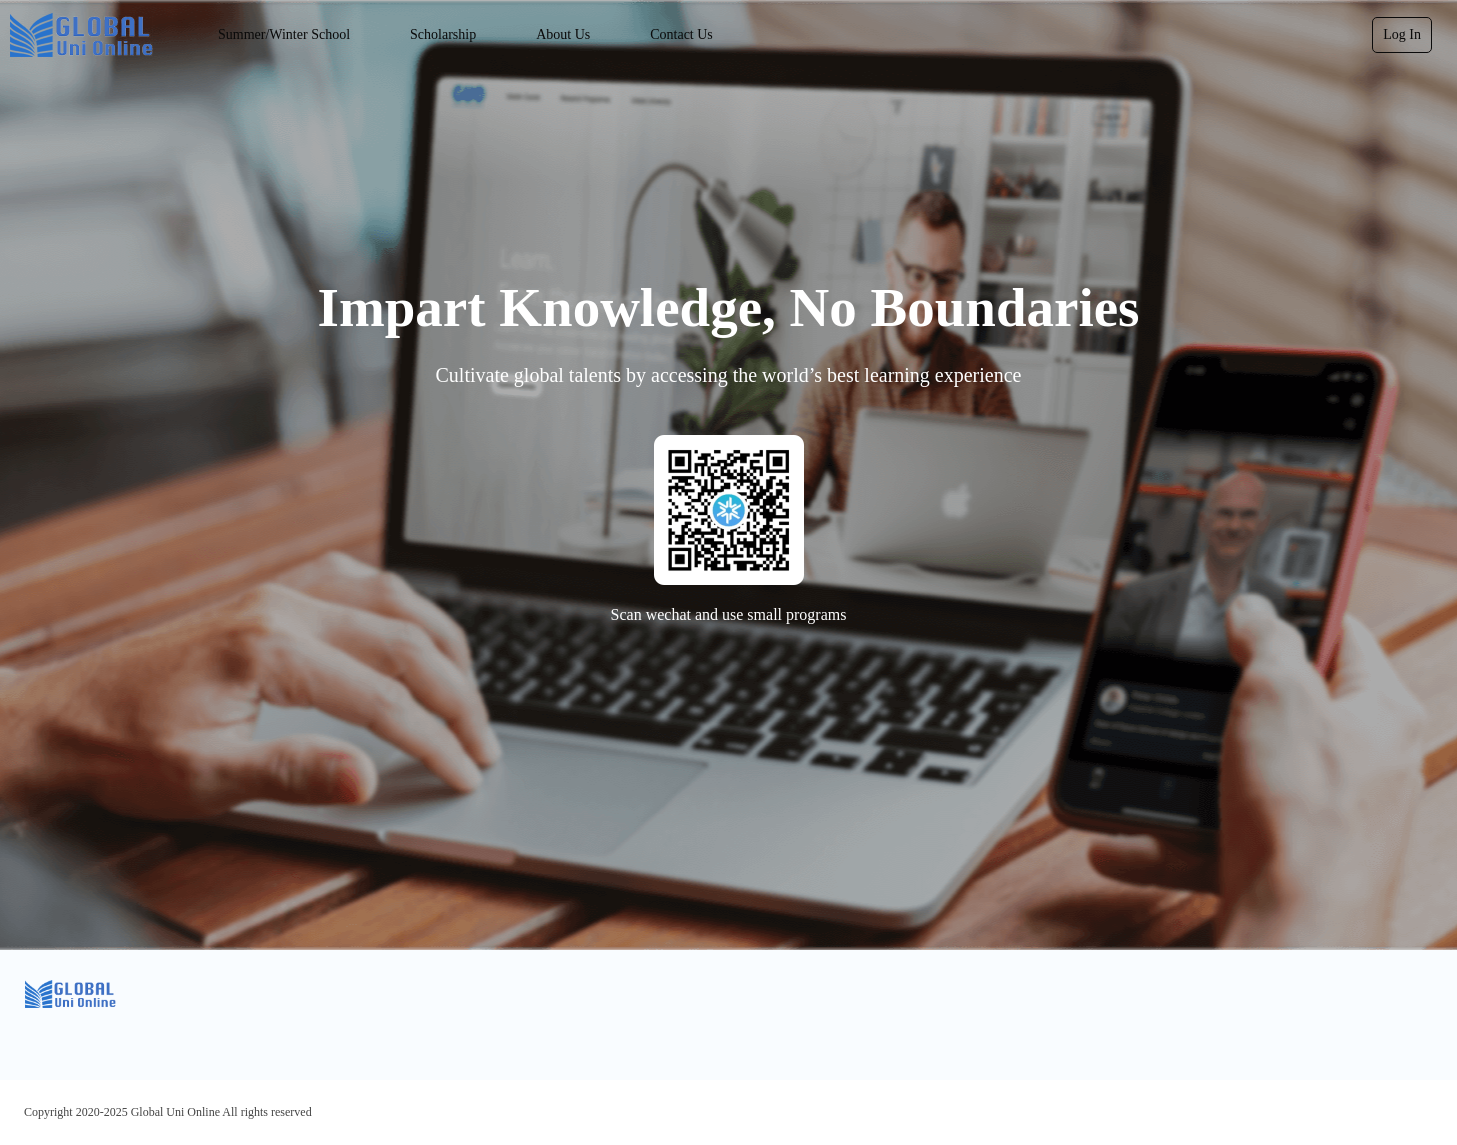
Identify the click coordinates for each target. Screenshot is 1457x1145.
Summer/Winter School (284, 34)
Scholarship (443, 34)
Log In (1402, 34)
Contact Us (681, 34)
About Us (563, 34)
